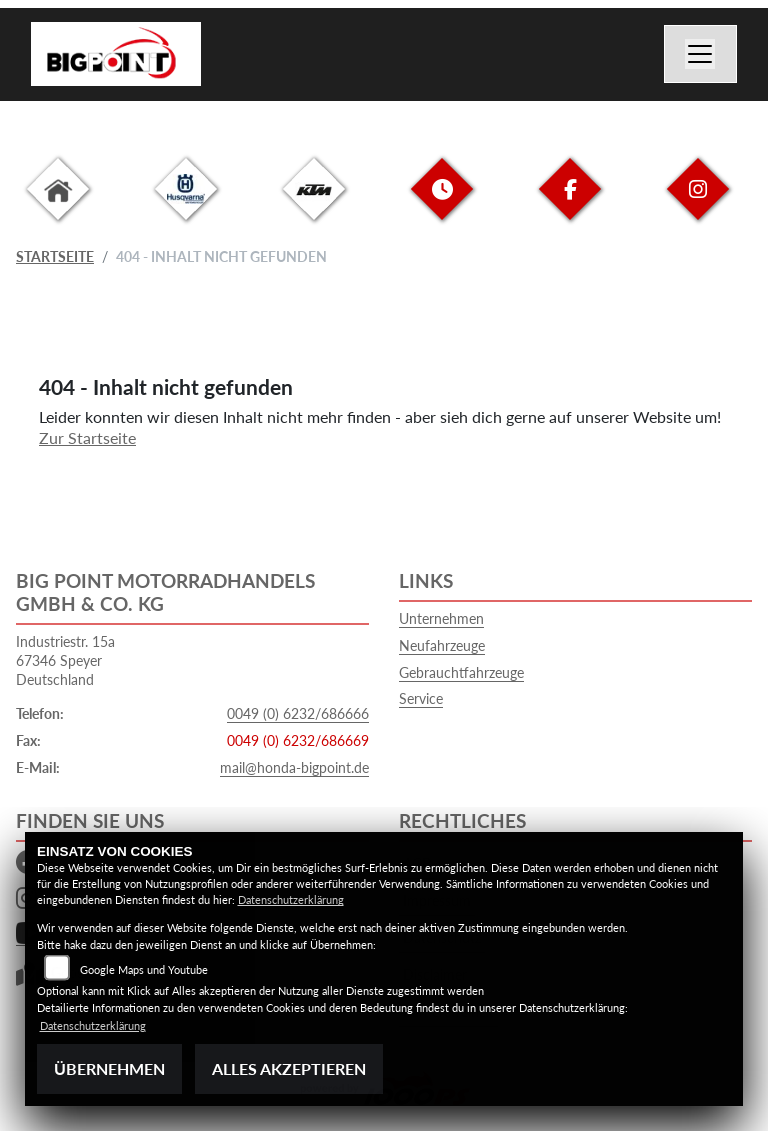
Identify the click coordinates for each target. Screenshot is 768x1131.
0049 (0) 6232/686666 (298, 713)
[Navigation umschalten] (701, 54)
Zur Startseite (87, 437)
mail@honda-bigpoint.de (294, 767)
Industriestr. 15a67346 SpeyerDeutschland (65, 660)
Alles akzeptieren (289, 1068)
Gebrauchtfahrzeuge (461, 672)
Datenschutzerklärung (291, 899)
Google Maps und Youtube (144, 969)
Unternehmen (441, 618)
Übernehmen (109, 1068)
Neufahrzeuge (442, 645)
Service (421, 698)
